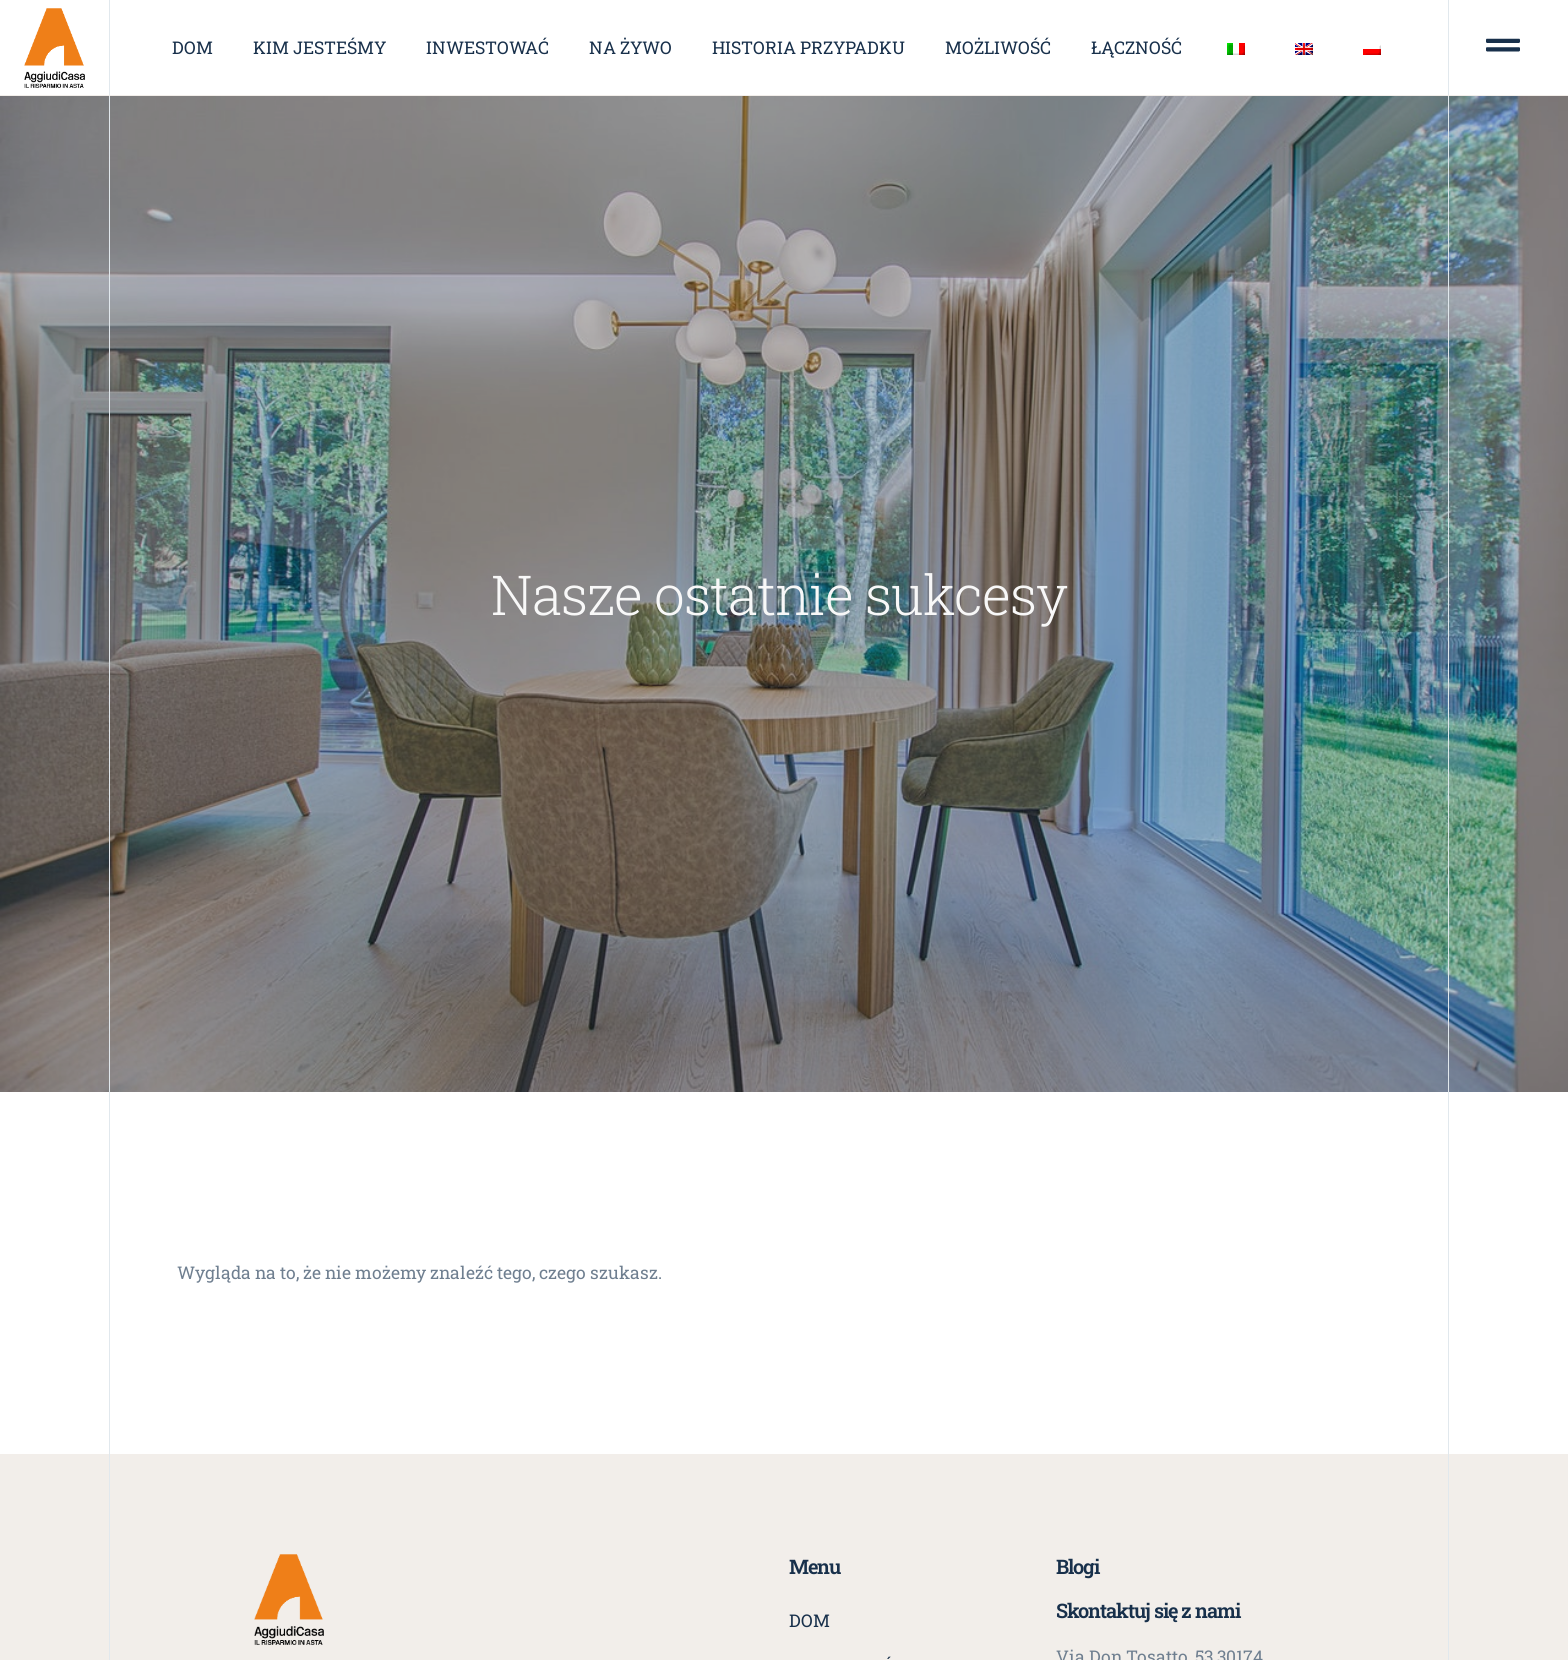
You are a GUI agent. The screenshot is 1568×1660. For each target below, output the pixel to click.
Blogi (1077, 1566)
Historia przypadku (808, 47)
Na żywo (630, 47)
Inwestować (487, 47)
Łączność (1136, 47)
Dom (192, 47)
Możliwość (998, 47)
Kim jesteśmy (319, 47)
